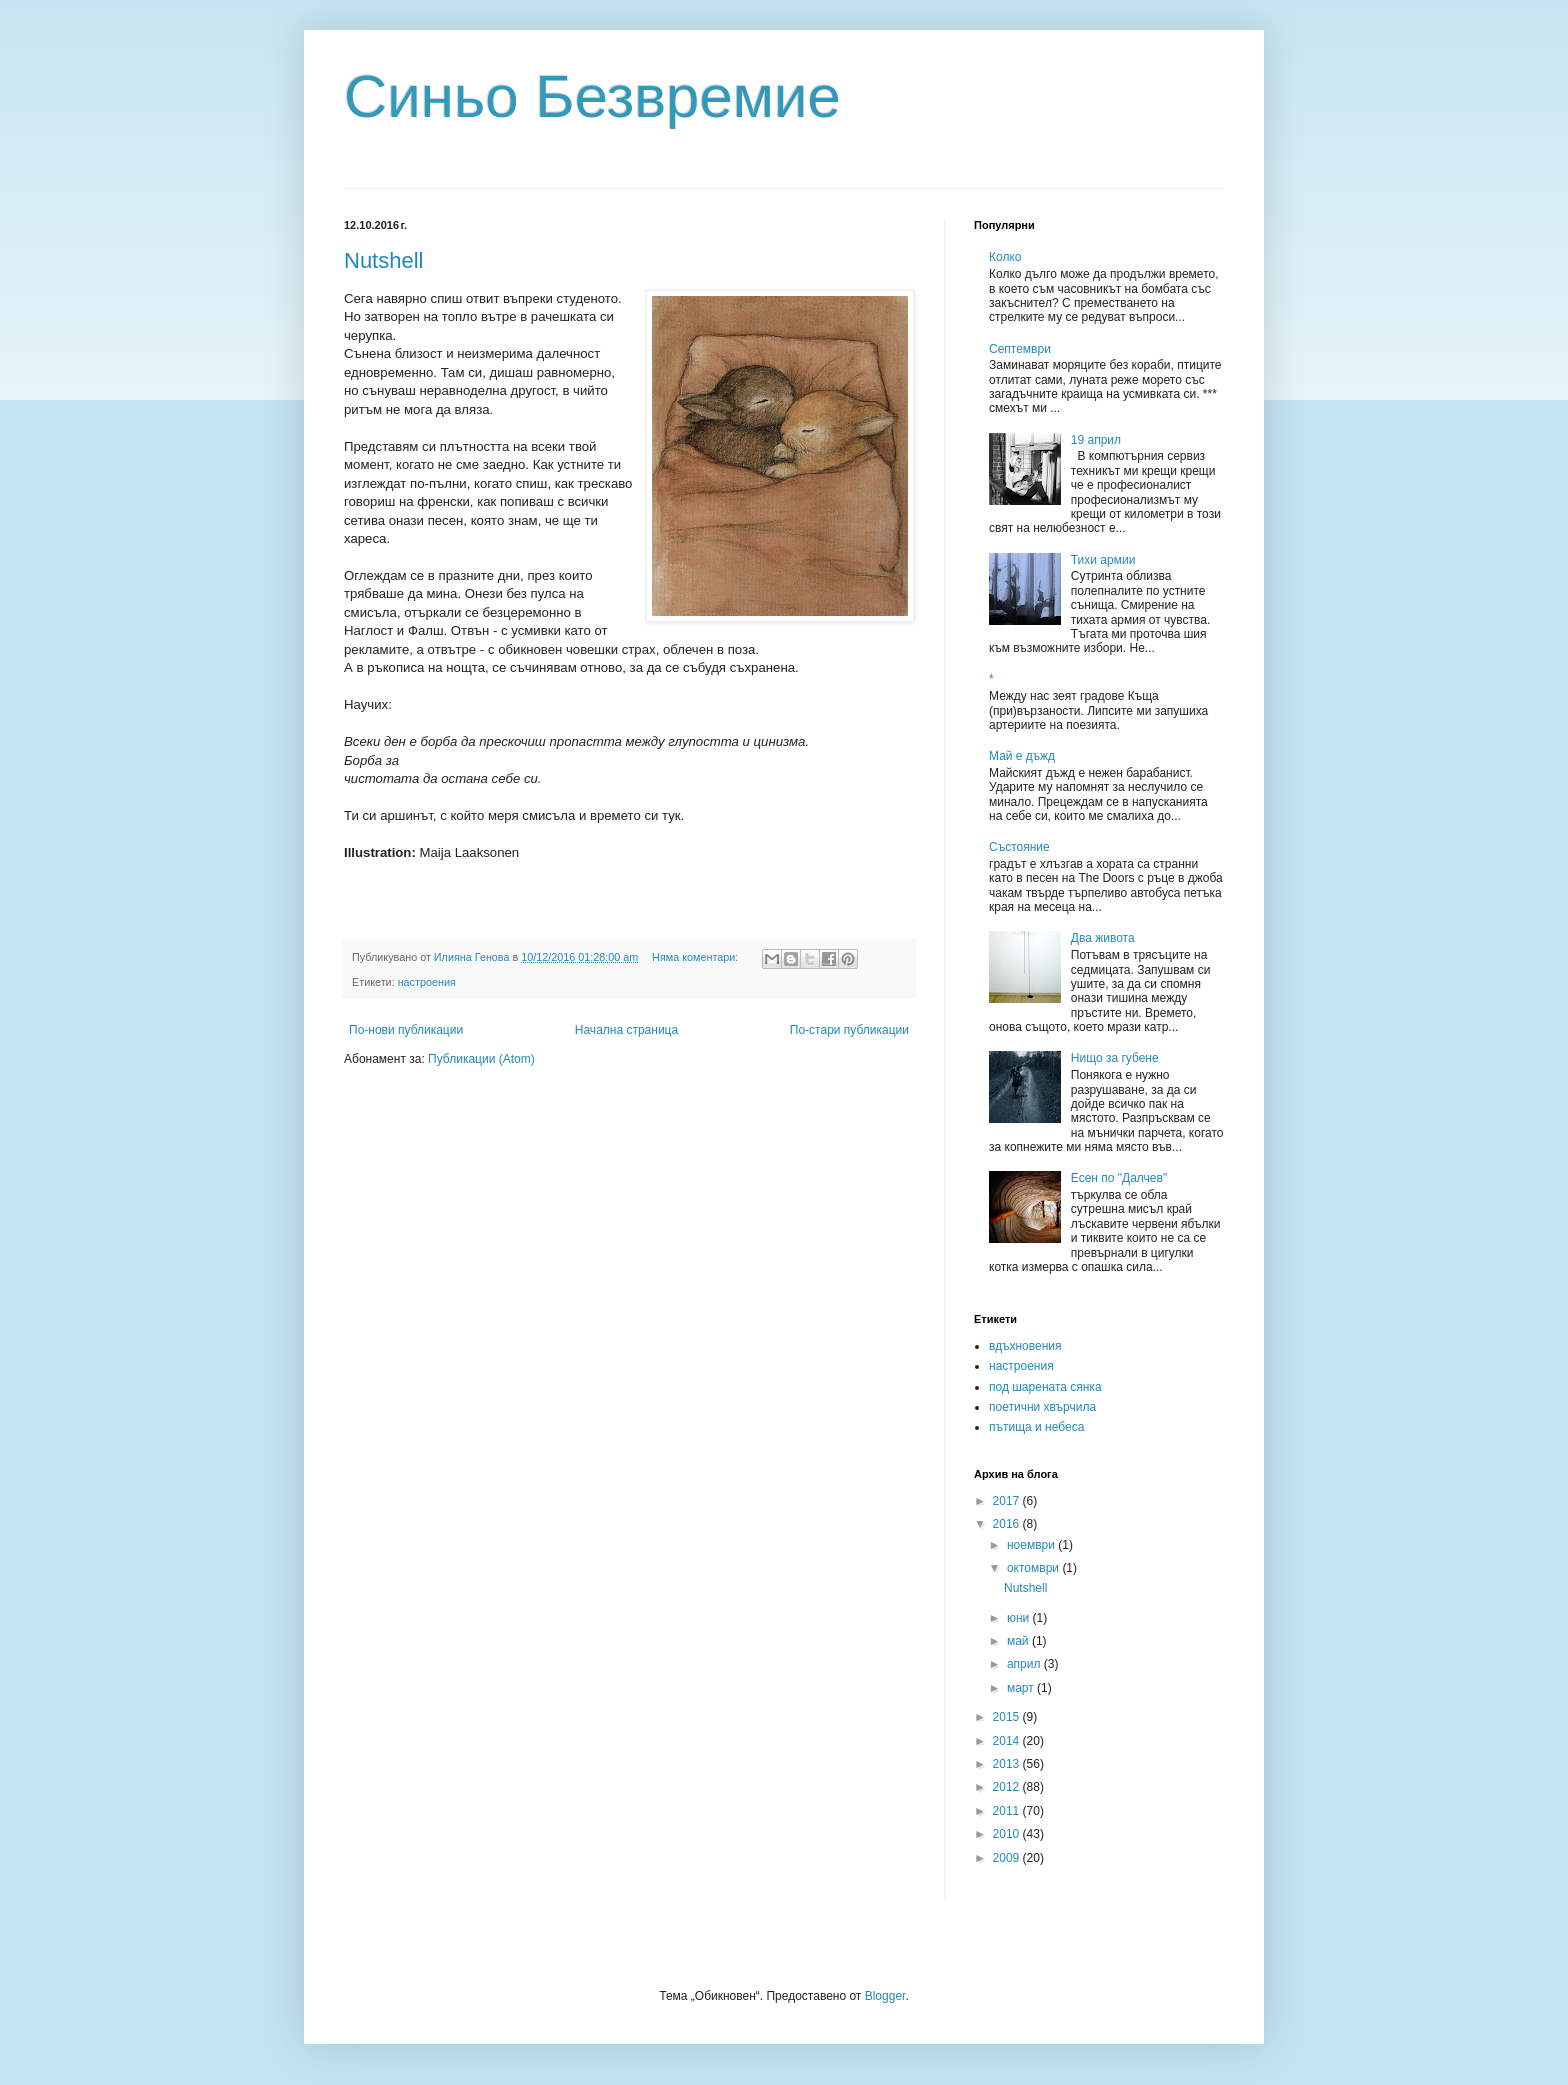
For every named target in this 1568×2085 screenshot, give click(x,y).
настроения (427, 982)
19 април (1096, 440)
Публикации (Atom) (481, 1059)
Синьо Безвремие (592, 96)
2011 (1008, 1811)
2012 (1008, 1787)
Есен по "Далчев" (1119, 1178)
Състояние (1019, 847)
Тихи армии (1103, 560)
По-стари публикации (849, 1030)
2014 (1008, 1741)
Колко (1005, 257)
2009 (1008, 1858)
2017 (1008, 1501)
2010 (1008, 1834)
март (1022, 1688)
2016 (1008, 1524)
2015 (1008, 1717)
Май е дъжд (1022, 756)
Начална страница (626, 1030)
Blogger (885, 1996)
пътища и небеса (1036, 1427)
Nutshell (383, 260)
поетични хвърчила (1042, 1407)
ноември (1032, 1545)
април (1025, 1664)
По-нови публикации (406, 1030)
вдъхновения (1025, 1346)
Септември (1020, 349)
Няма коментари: (696, 957)
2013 (1008, 1764)
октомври (1034, 1568)
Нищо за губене (1115, 1058)
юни (1020, 1618)
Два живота (1103, 938)
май (1019, 1641)
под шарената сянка (1045, 1387)
